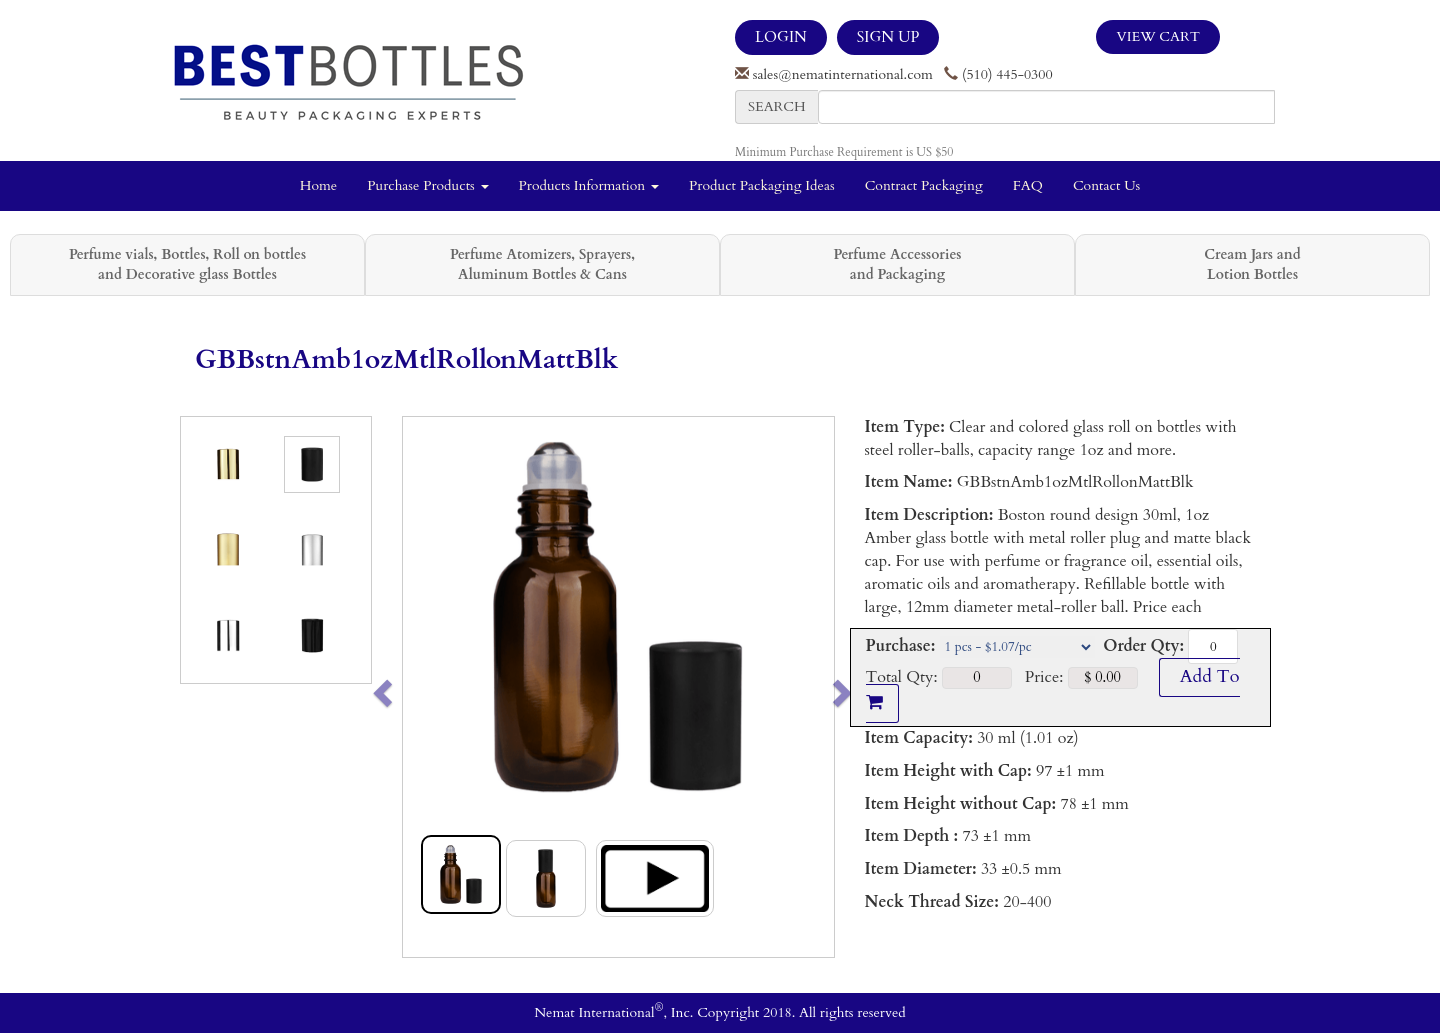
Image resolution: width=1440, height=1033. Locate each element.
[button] (424, 687)
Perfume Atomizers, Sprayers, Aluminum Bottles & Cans (542, 264)
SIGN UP (888, 37)
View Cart (1158, 36)
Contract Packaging (924, 185)
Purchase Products (427, 185)
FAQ (1028, 185)
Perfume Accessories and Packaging (897, 264)
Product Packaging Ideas (762, 185)
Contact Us (1106, 185)
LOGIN (781, 37)
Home (318, 185)
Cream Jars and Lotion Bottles (1252, 264)
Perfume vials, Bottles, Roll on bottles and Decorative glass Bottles (187, 264)
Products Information (589, 185)
